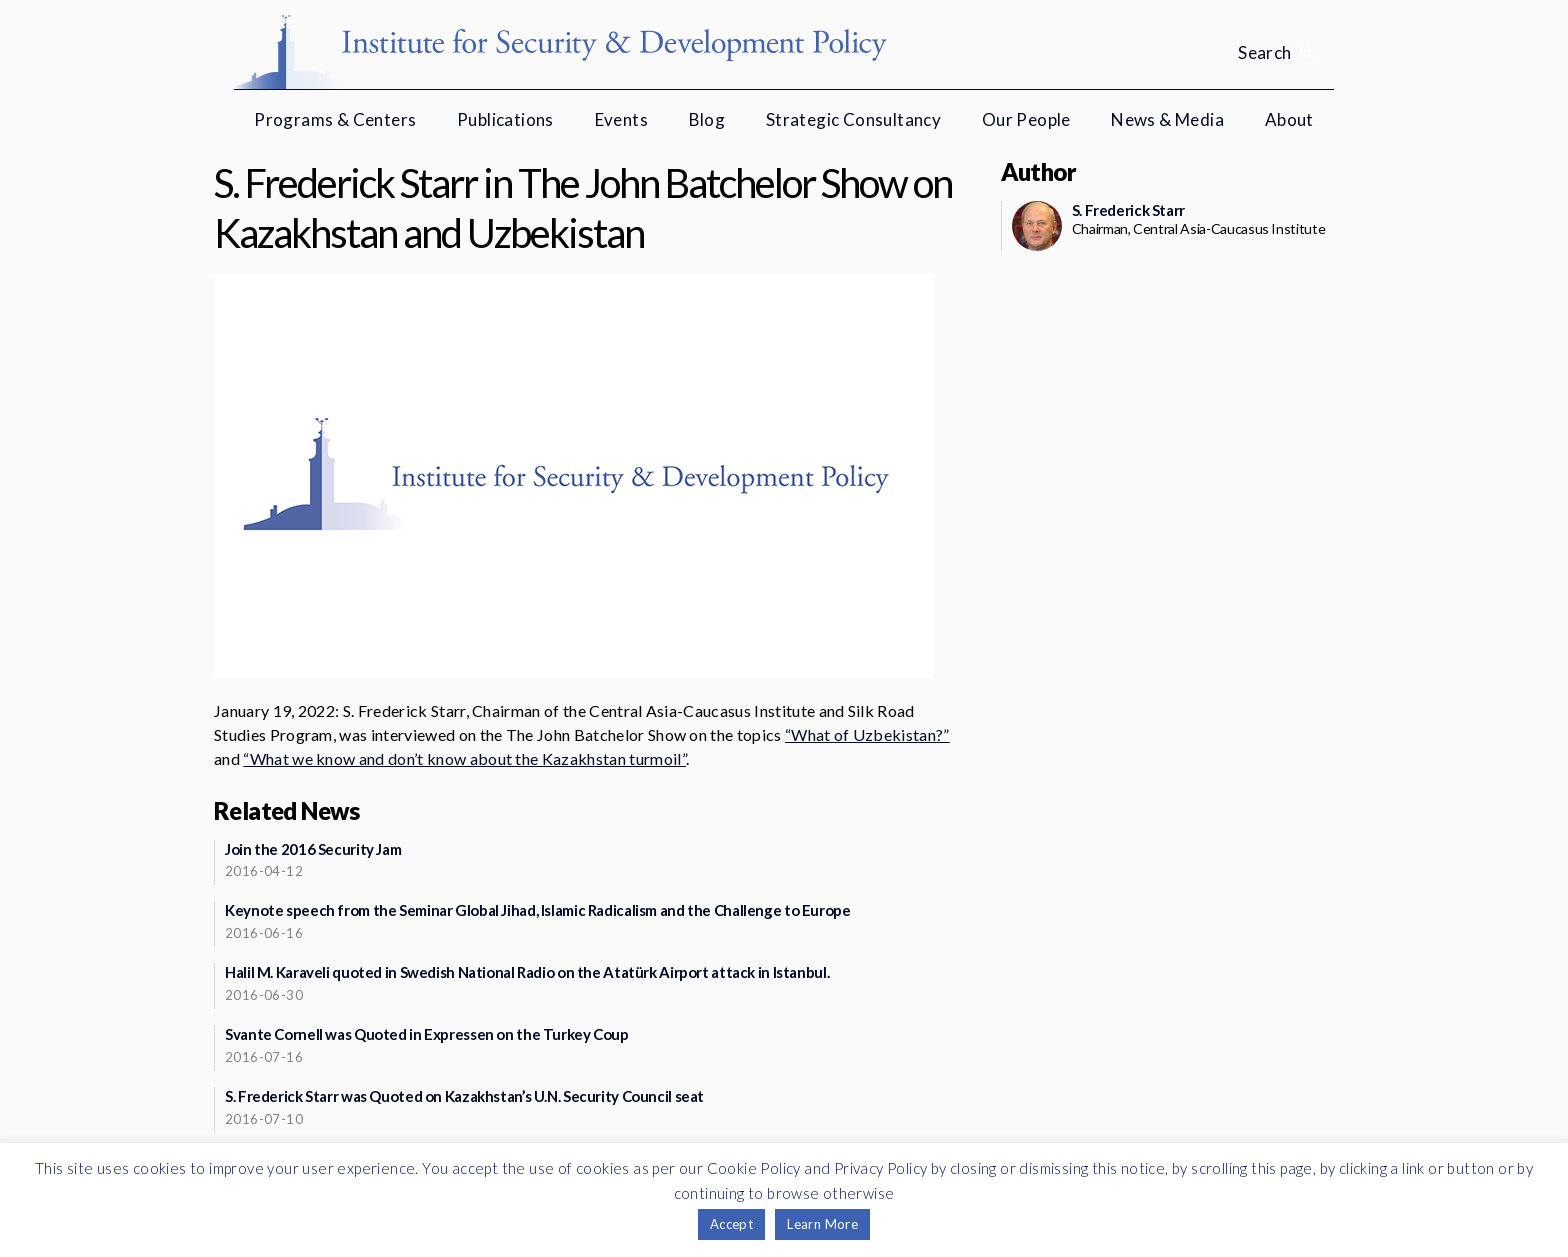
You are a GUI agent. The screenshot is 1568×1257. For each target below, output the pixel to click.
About (1289, 119)
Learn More (822, 1224)
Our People (1026, 119)
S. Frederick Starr (1128, 210)
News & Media (1167, 119)
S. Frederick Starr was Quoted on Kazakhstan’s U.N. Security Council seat (464, 1096)
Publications (505, 119)
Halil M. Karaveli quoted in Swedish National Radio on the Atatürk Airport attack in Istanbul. (527, 972)
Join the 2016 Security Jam (313, 849)
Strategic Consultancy (853, 119)
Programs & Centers (335, 119)
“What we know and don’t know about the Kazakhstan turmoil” (464, 758)
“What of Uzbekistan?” (867, 734)
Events (621, 119)
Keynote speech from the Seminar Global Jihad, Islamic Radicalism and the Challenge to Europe (538, 910)
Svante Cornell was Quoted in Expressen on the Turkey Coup (427, 1034)
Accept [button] (731, 1224)
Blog (707, 119)
